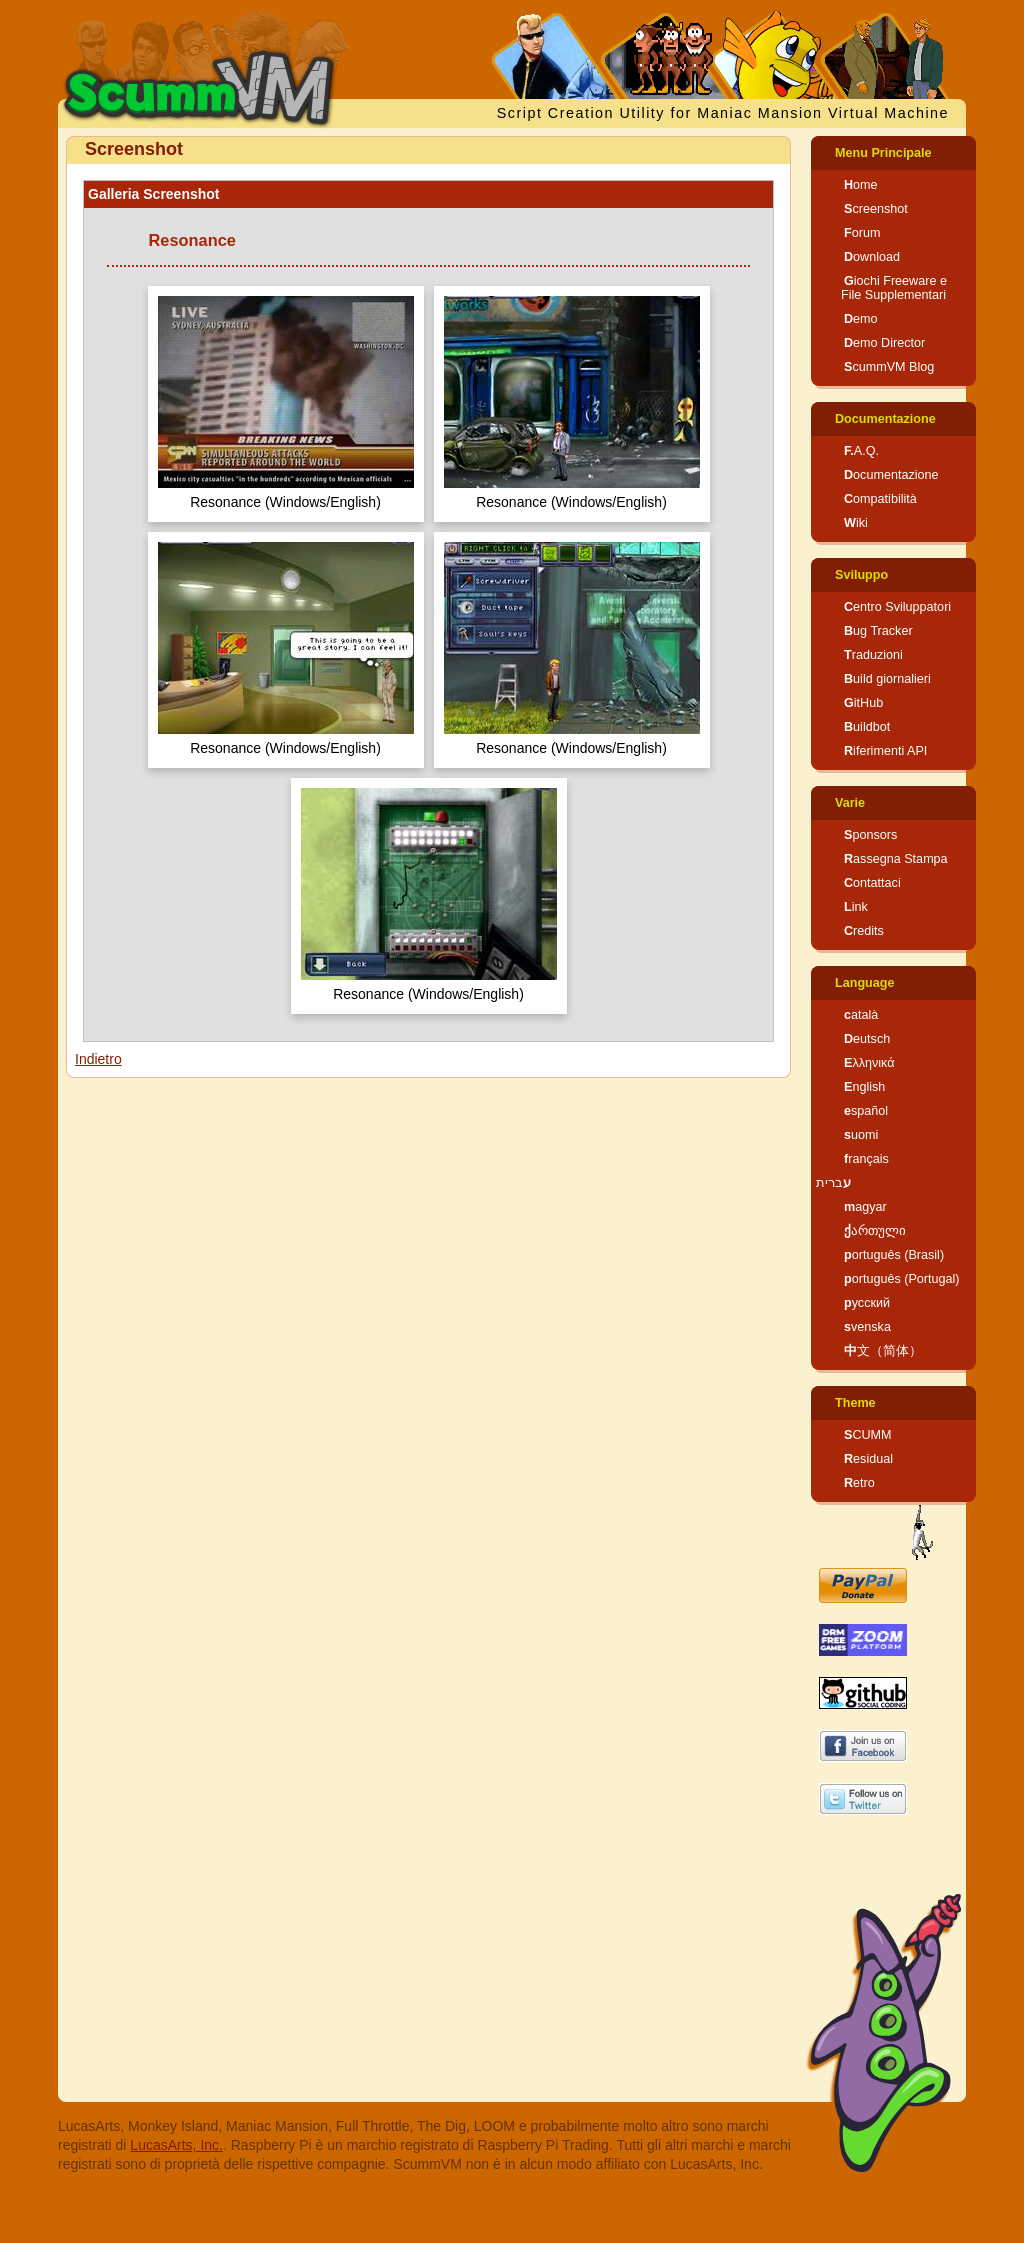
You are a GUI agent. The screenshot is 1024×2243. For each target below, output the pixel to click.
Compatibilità (880, 499)
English (864, 1087)
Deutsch (867, 1039)
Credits (864, 931)
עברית (833, 1183)
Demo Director (884, 343)
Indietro (98, 1059)
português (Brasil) (894, 1255)
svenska (867, 1327)
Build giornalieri (887, 679)
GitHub (863, 703)
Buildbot (867, 727)
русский (867, 1303)
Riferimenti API (885, 751)
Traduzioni (873, 655)
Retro (859, 1483)
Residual (868, 1459)
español (866, 1111)
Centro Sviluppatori (897, 607)
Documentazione (885, 419)
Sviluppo (861, 575)
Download (872, 257)
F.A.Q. (861, 451)
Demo (861, 319)
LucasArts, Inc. (176, 2145)
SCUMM (868, 1435)
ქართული (875, 1231)
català (861, 1015)
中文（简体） (883, 1351)
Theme (855, 1403)
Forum (862, 233)
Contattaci (872, 883)
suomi (861, 1135)
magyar (865, 1207)
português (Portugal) (902, 1279)
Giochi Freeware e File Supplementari (894, 288)
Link (856, 907)
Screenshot (876, 209)
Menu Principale (883, 153)
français (866, 1159)
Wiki (856, 523)
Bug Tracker (878, 631)
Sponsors (870, 835)
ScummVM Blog (889, 367)
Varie (850, 803)
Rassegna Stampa (896, 859)
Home (861, 185)
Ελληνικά (869, 1063)
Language (864, 983)
